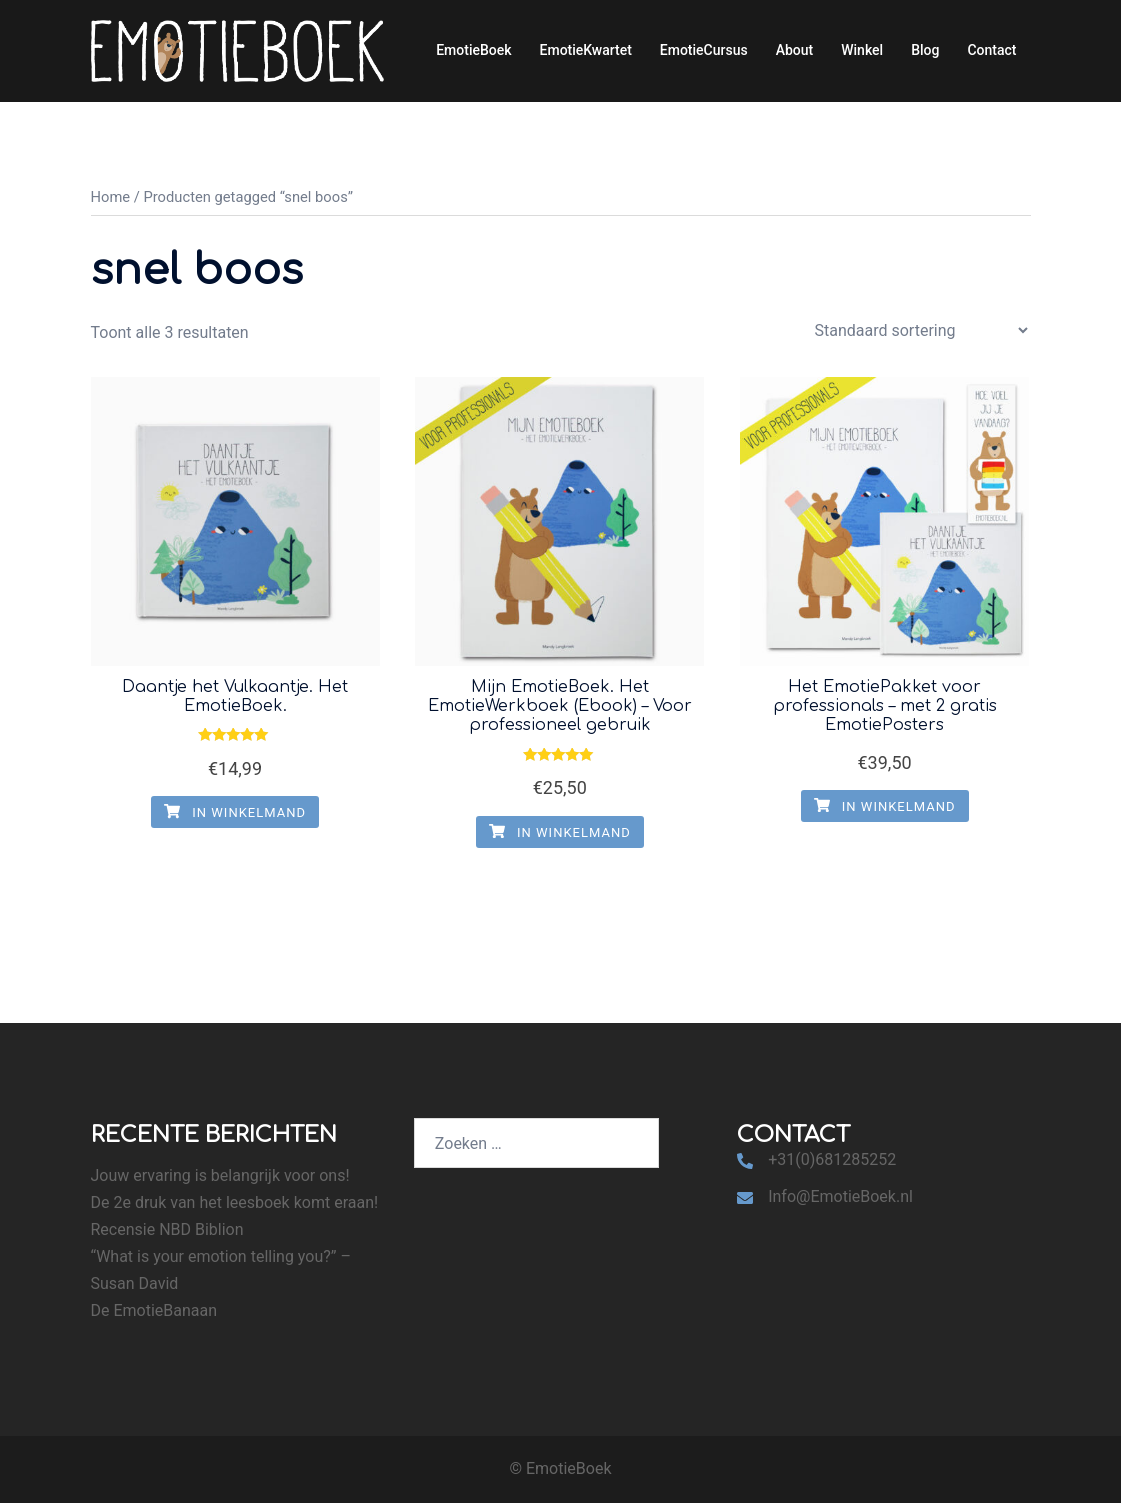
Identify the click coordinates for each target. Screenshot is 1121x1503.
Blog (925, 50)
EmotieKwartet (586, 50)
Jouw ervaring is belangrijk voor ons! (220, 1175)
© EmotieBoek (560, 1468)
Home (111, 197)
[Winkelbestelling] (921, 330)
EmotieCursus (704, 50)
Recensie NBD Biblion (167, 1229)
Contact (991, 50)
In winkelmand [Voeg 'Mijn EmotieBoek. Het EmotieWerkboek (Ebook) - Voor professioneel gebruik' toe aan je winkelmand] (560, 832)
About (795, 50)
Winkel (862, 50)
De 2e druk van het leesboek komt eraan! (235, 1202)
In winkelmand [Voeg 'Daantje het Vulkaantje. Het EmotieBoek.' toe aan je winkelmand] (235, 812)
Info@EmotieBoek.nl (840, 1196)
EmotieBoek (473, 50)
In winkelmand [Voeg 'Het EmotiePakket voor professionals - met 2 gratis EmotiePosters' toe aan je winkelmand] (885, 806)
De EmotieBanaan (154, 1310)
